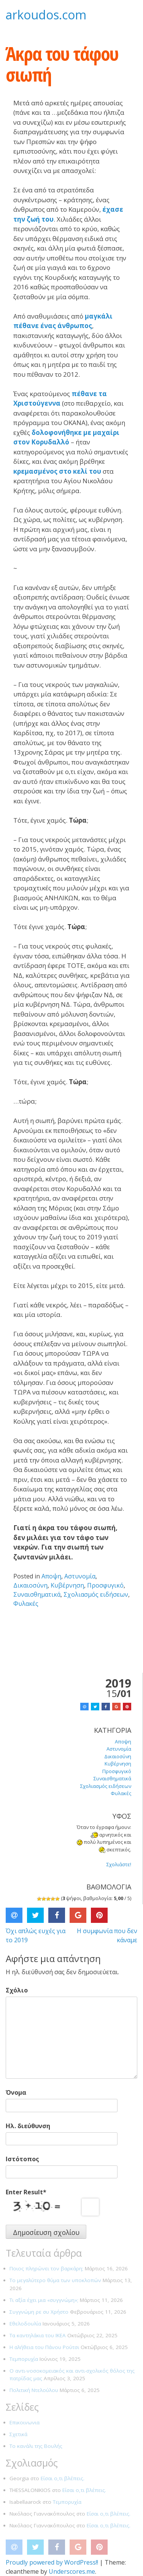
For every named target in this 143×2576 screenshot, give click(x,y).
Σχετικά (18, 2434)
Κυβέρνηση (67, 1585)
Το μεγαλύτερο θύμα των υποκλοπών (55, 2280)
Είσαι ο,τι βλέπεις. (62, 2478)
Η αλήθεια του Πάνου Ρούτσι (44, 2347)
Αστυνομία (79, 1576)
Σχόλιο (17, 1990)
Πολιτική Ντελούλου (34, 2390)
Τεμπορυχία (24, 2359)
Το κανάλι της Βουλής (36, 2446)
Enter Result (26, 2192)
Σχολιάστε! (118, 1864)
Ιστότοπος (22, 2159)
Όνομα (16, 2092)
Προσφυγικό (105, 1585)
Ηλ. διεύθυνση (28, 2126)
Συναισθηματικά (36, 1594)
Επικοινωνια (25, 2422)
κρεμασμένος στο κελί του (57, 471)
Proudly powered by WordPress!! (52, 2562)
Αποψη (51, 1576)
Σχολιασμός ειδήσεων (96, 1594)
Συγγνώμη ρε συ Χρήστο (39, 2311)
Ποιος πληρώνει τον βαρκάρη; (46, 2268)
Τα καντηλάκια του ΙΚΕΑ (38, 2335)
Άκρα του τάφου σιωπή (62, 64)
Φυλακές (25, 1603)
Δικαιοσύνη (30, 1585)
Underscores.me (72, 2571)
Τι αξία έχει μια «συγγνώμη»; (44, 2300)
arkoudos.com (46, 14)
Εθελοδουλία (25, 2323)
